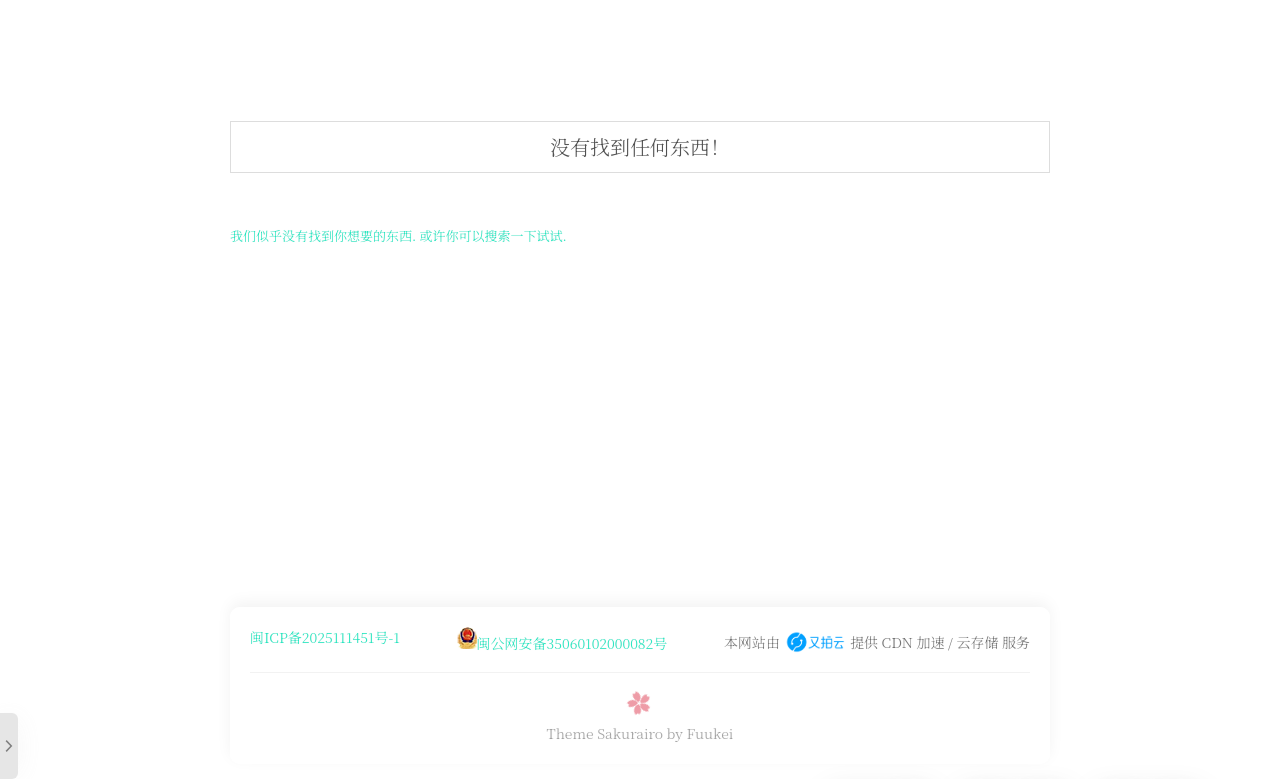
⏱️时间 (694, 34)
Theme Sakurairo (605, 733)
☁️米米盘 (392, 34)
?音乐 (466, 34)
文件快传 (775, 34)
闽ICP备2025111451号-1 (325, 637)
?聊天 (627, 34)
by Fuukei (700, 733)
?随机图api (546, 34)
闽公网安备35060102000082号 (572, 643)
